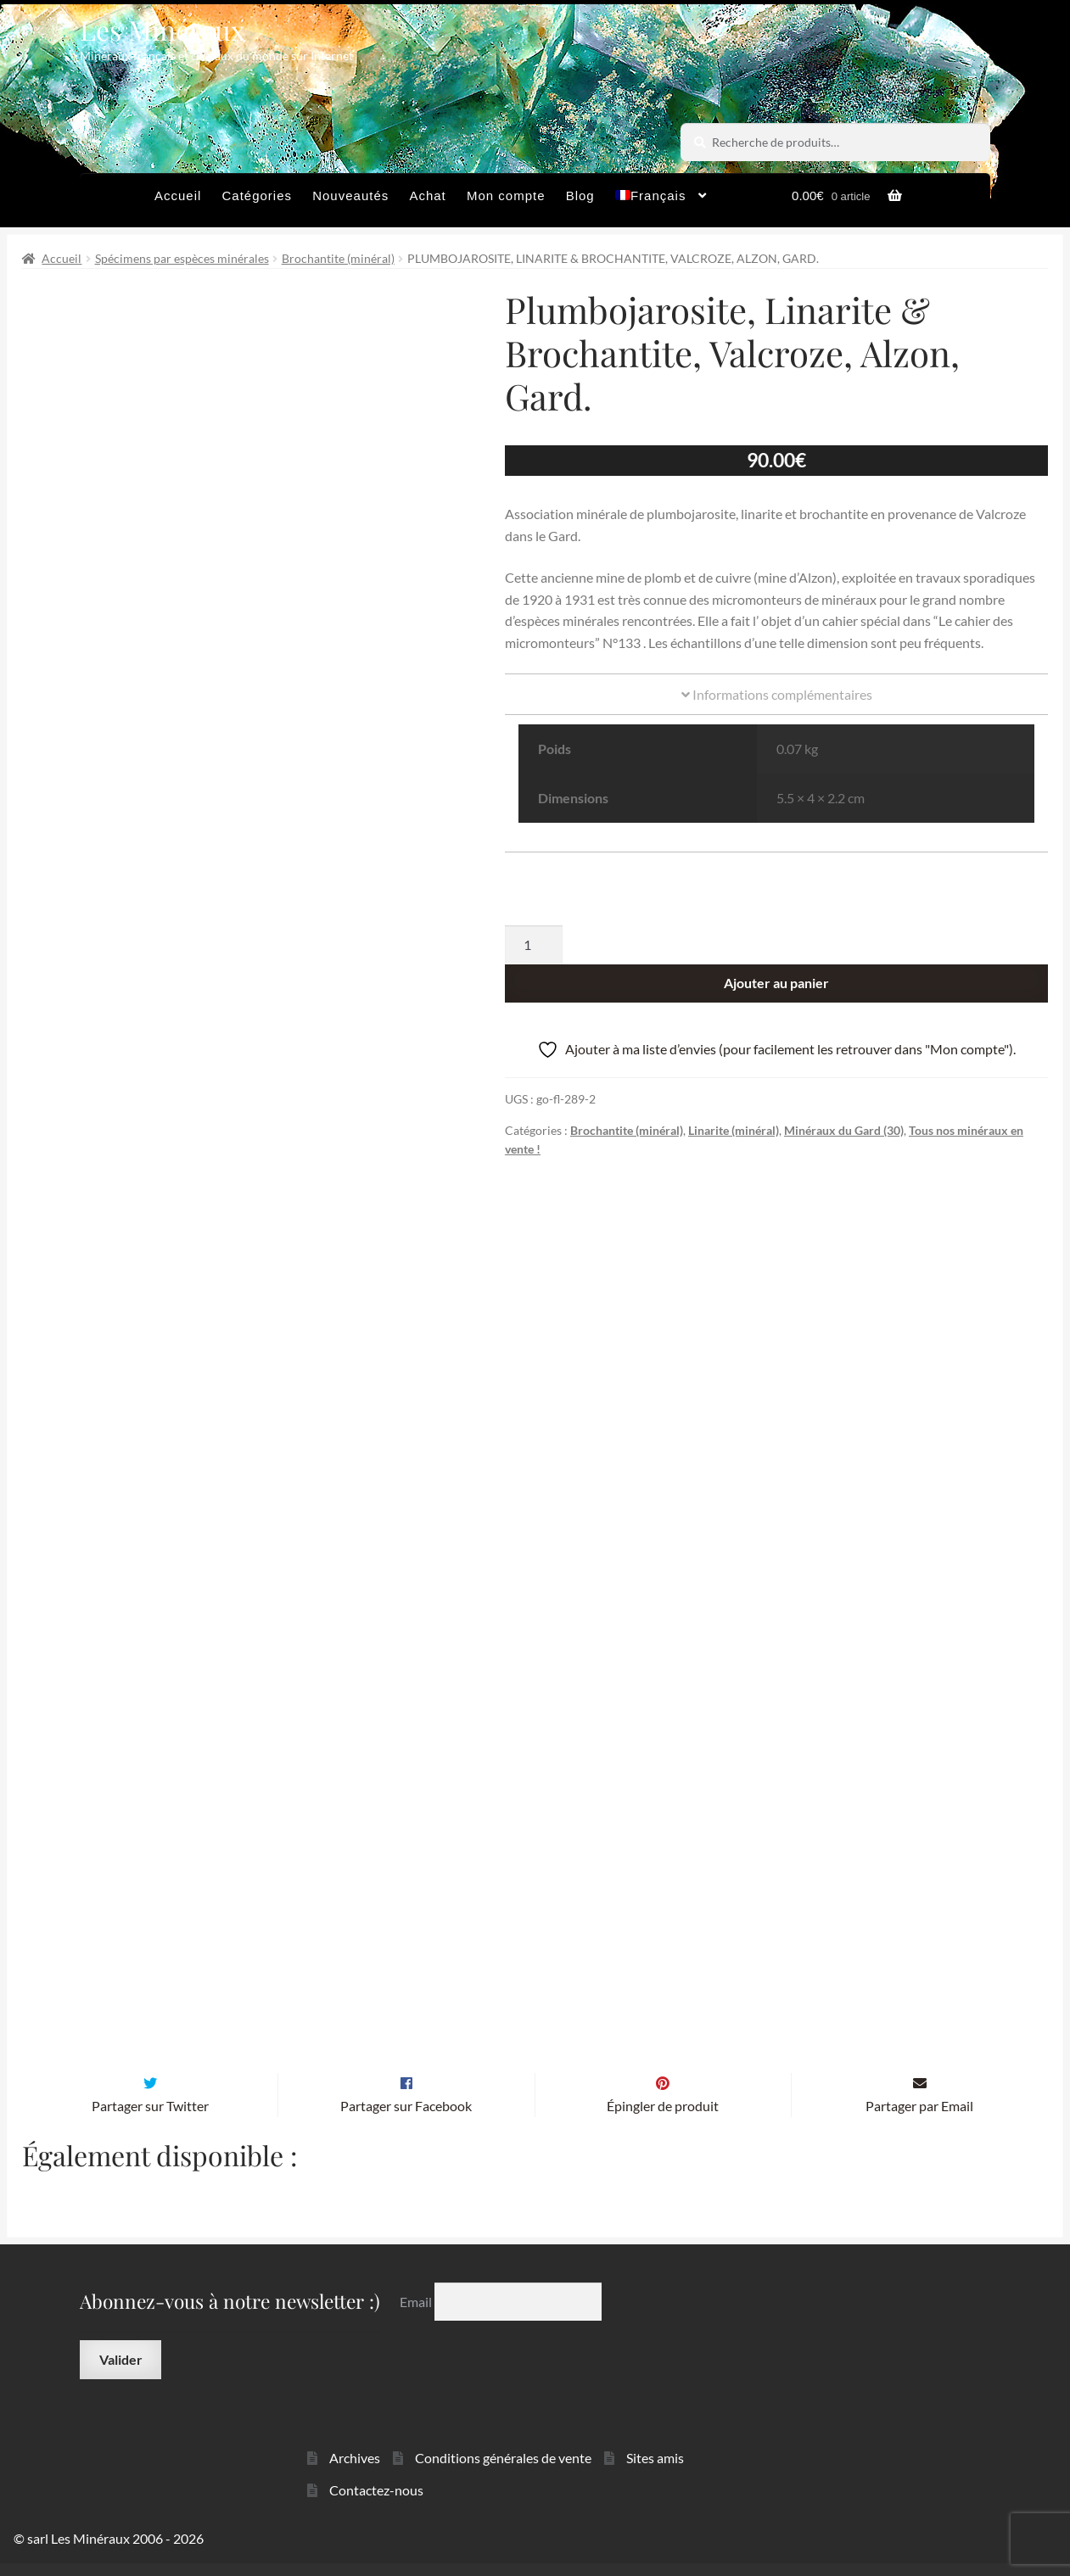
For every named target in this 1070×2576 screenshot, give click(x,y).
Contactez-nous (376, 2503)
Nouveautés (350, 195)
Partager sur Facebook (406, 2118)
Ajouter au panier (776, 983)
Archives (354, 2469)
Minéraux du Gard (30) (844, 1130)
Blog (580, 195)
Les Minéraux (162, 29)
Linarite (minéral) (733, 1130)
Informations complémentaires (776, 694)
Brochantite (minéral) (338, 258)
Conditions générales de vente (503, 2469)
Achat (427, 195)
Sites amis (655, 2469)
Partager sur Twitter (150, 2118)
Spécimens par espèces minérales (182, 258)
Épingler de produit (663, 2118)
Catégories (256, 195)
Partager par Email (919, 2118)
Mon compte (506, 195)
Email (417, 2313)
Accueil (177, 195)
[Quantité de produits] (534, 944)
